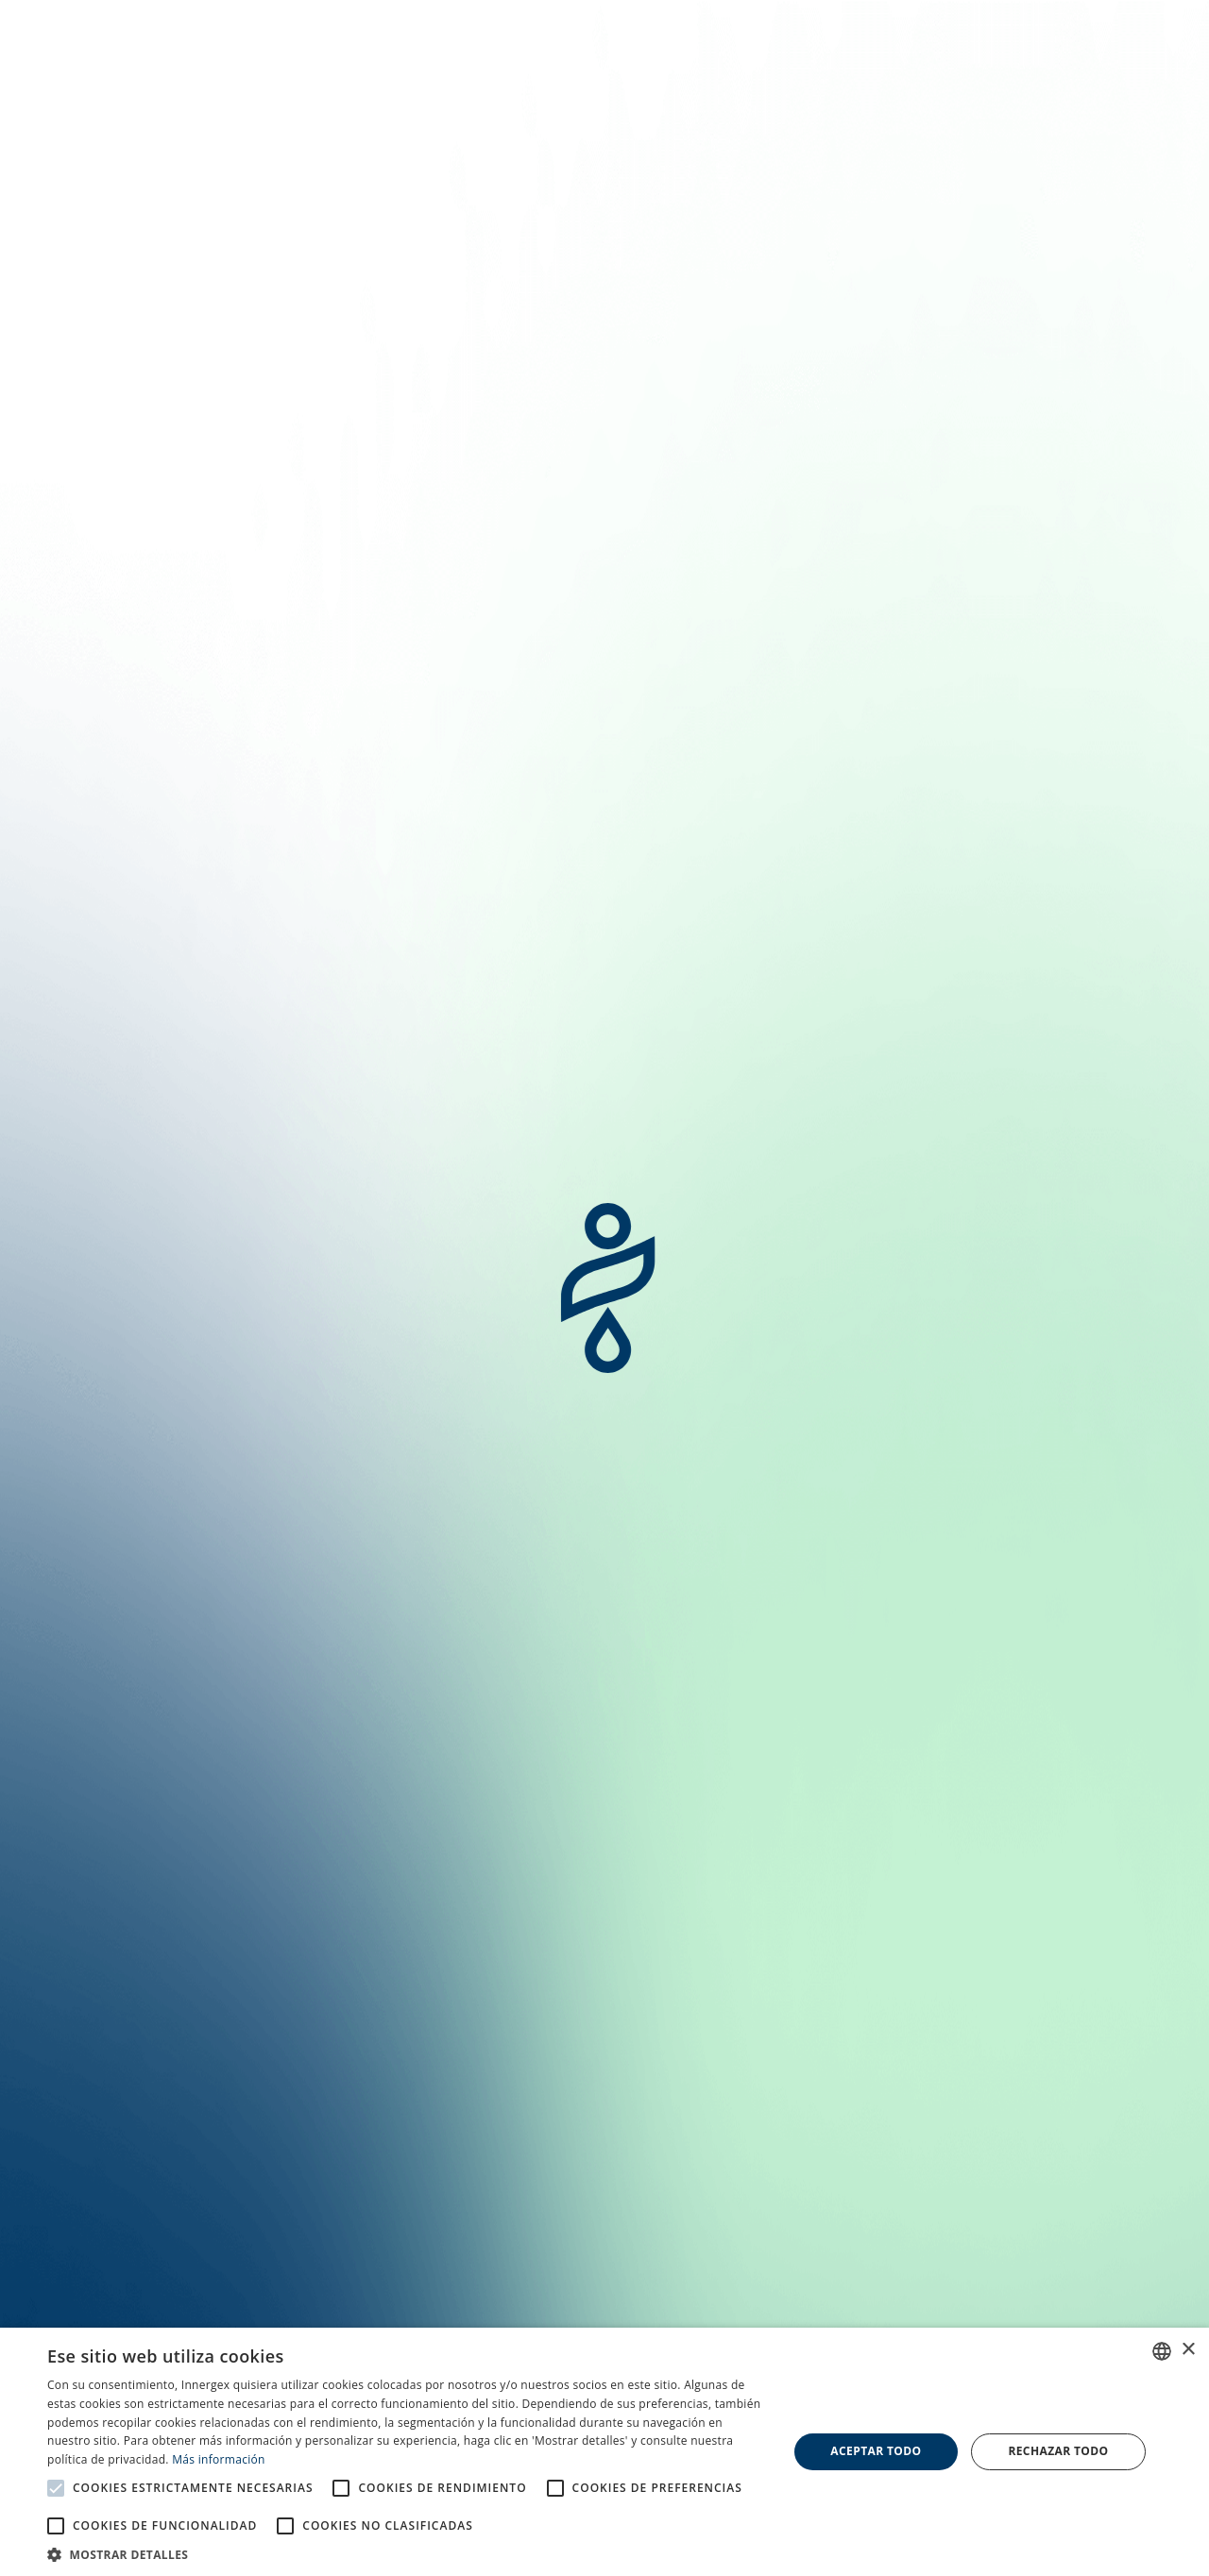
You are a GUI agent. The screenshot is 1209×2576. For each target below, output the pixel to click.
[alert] (604, 2452)
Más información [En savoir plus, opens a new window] (218, 2459)
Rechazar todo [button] (1058, 2451)
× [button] (1188, 2350)
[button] (406, 2553)
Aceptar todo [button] (875, 2451)
